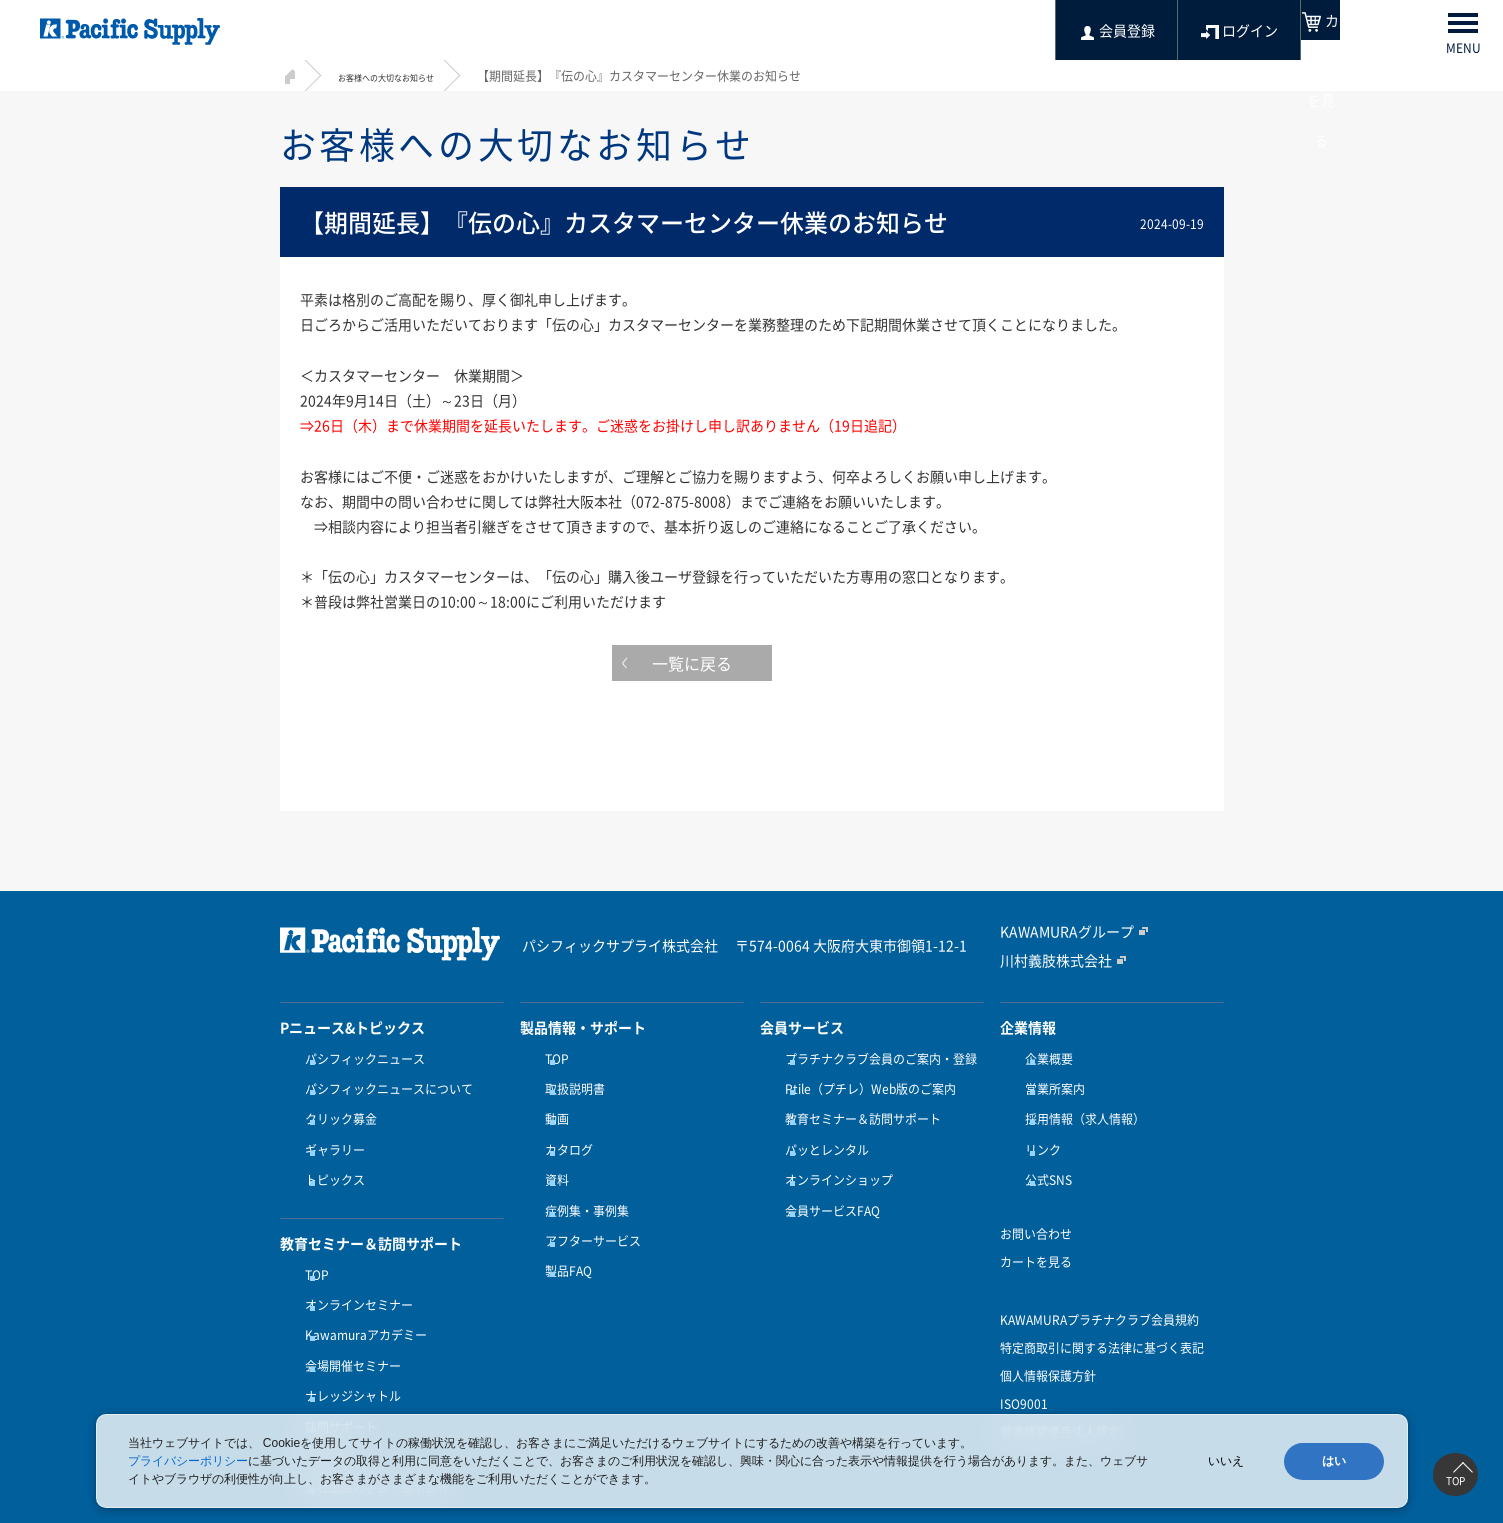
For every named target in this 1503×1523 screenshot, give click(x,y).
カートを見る (1036, 1232)
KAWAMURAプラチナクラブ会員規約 (1099, 1290)
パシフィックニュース (360, 1059)
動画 (552, 1107)
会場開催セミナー (348, 1318)
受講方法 (324, 1391)
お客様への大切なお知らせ (410, 76)
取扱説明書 (570, 1083)
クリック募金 (336, 1107)
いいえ (1226, 1461)
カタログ (564, 1132)
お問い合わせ (1036, 1204)
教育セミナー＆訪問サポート (858, 1107)
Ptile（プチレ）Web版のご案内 (865, 1083)
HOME (287, 73)
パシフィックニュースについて (384, 1083)
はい (1334, 1461)
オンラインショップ (834, 1156)
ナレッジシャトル (348, 1342)
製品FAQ (563, 1229)
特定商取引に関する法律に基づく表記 (1102, 1318)
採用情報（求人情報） (1080, 1107)
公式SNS (1043, 1156)
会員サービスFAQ (827, 1181)
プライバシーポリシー (188, 1461)
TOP (312, 1245)
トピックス (330, 1156)
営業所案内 (1050, 1083)
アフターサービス (588, 1205)
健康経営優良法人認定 (1060, 1402)
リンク (1038, 1132)
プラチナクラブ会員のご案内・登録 (876, 1059)
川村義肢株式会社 (1048, 960)
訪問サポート (336, 1367)
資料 (552, 1156)
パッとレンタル (822, 1132)
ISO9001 (1024, 1374)
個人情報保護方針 (1048, 1346)
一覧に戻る (752, 668)
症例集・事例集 (582, 1181)
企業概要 (1044, 1059)
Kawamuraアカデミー (361, 1293)
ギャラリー (330, 1132)
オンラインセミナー (354, 1269)
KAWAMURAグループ (1057, 932)
